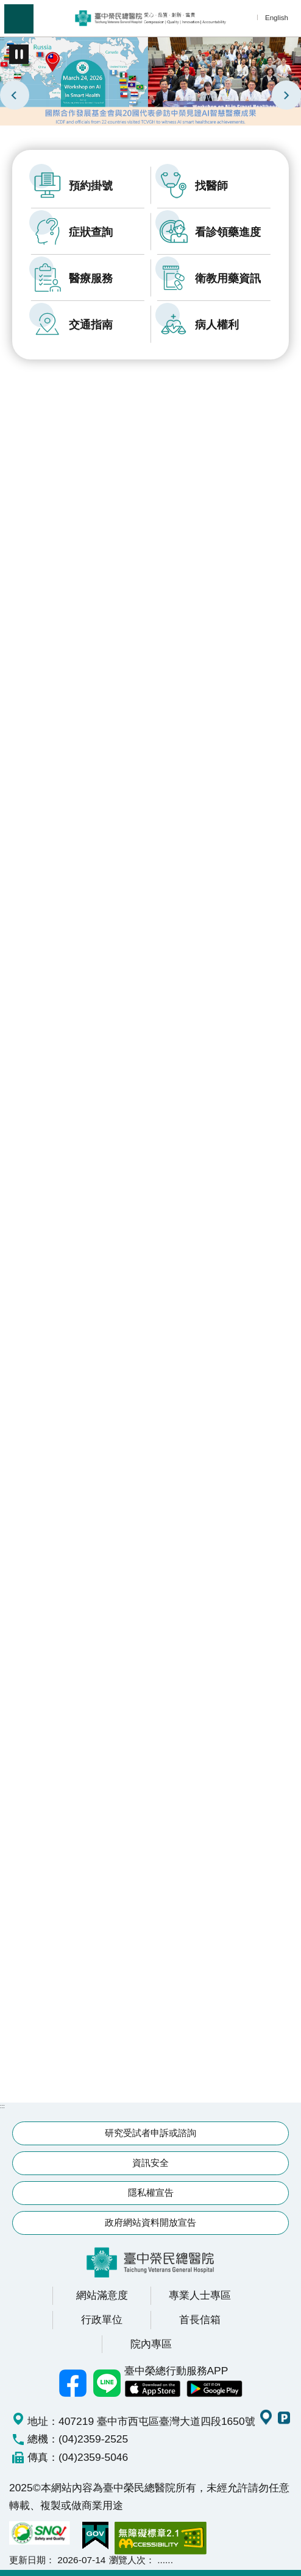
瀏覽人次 (127, 2560)
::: (2, 38)
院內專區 (151, 2344)
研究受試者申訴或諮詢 (150, 2133)
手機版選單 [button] (19, 19)
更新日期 (27, 2560)
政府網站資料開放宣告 (150, 2222)
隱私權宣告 (151, 2192)
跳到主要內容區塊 (6, 6)
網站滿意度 (102, 2295)
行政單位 (101, 2319)
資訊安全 (150, 2162)
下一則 (286, 95)
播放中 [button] (19, 54)
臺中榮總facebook (73, 2383)
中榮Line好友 (107, 2383)
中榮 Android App (214, 2388)
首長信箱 (200, 2319)
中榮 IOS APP (152, 2388)
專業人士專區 (200, 2295)
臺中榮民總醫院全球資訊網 (150, 18)
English (276, 17)
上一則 (14, 95)
